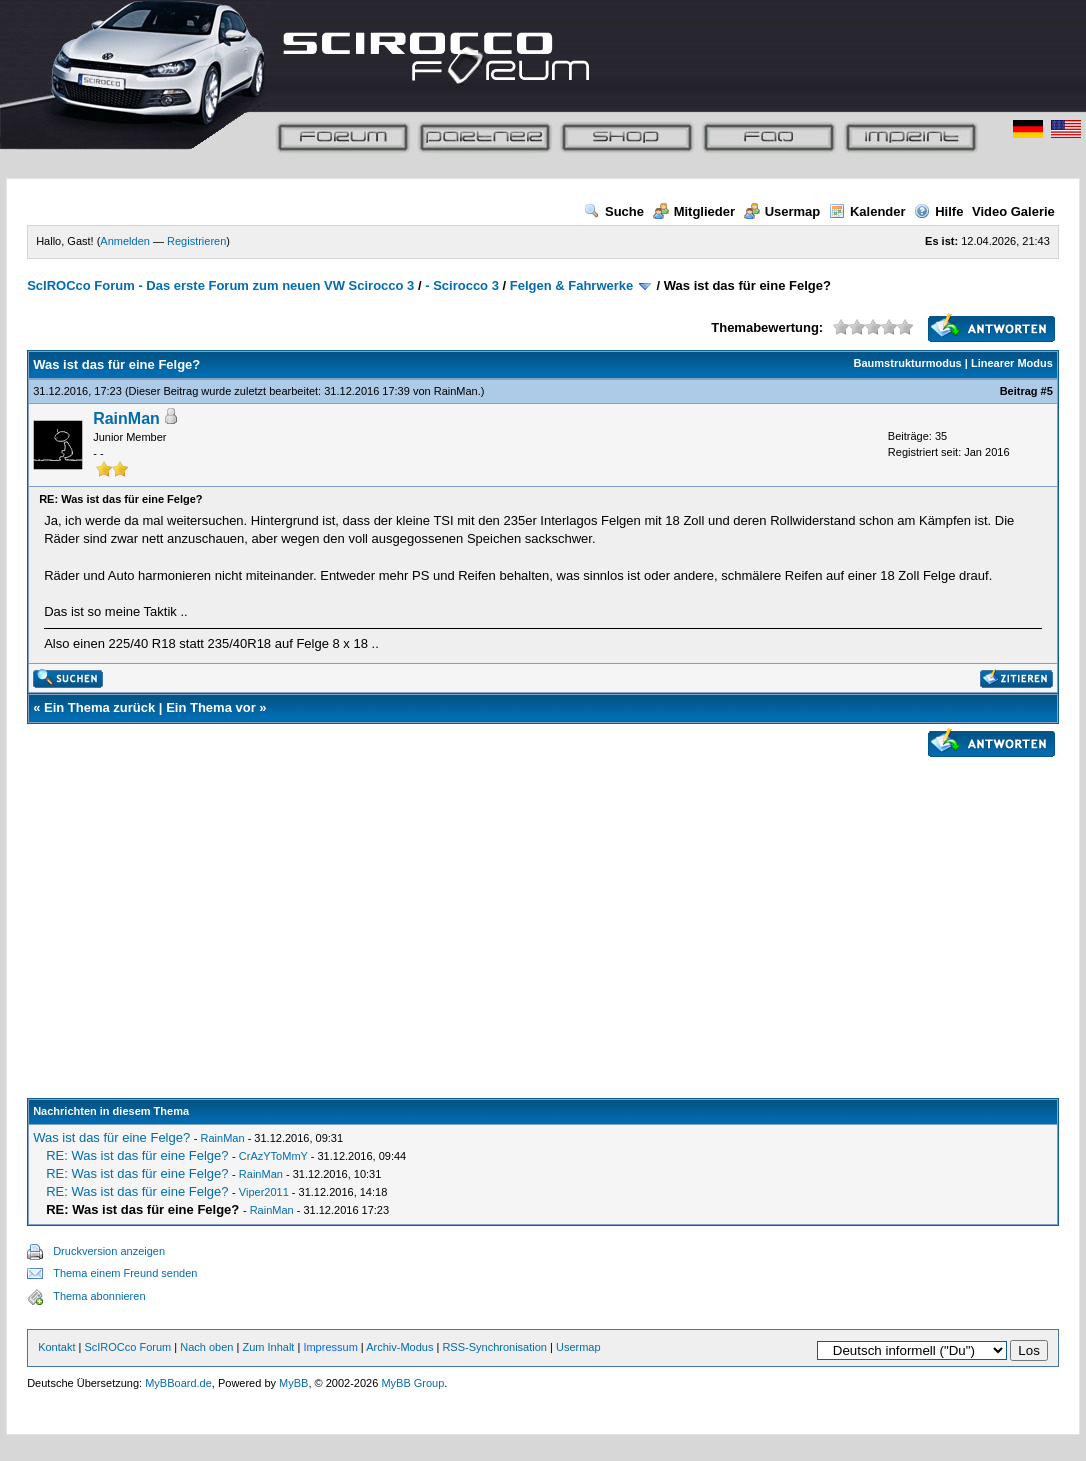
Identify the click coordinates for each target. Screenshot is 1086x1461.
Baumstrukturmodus (908, 363)
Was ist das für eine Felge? (111, 1137)
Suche (614, 211)
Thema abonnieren (99, 1296)
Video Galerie (1013, 211)
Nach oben (206, 1347)
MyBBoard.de (178, 1383)
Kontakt (56, 1347)
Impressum (330, 1347)
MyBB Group (412, 1383)
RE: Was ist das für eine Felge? (137, 1155)
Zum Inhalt (268, 1347)
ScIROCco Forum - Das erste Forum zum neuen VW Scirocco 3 (220, 285)
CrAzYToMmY (273, 1156)
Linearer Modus (1012, 363)
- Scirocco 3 (462, 285)
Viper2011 (264, 1192)
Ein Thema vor (211, 707)
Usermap (782, 211)
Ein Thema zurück (99, 707)
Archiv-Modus (399, 1347)
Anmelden (125, 241)
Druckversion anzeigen (109, 1251)
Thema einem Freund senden (125, 1273)
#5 (1047, 391)
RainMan (456, 391)
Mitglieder (694, 211)
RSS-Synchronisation (494, 1347)
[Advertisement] (543, 904)
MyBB (293, 1383)
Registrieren (196, 241)
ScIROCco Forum (127, 1347)
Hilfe (938, 211)
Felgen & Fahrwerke (572, 285)
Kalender (867, 211)
